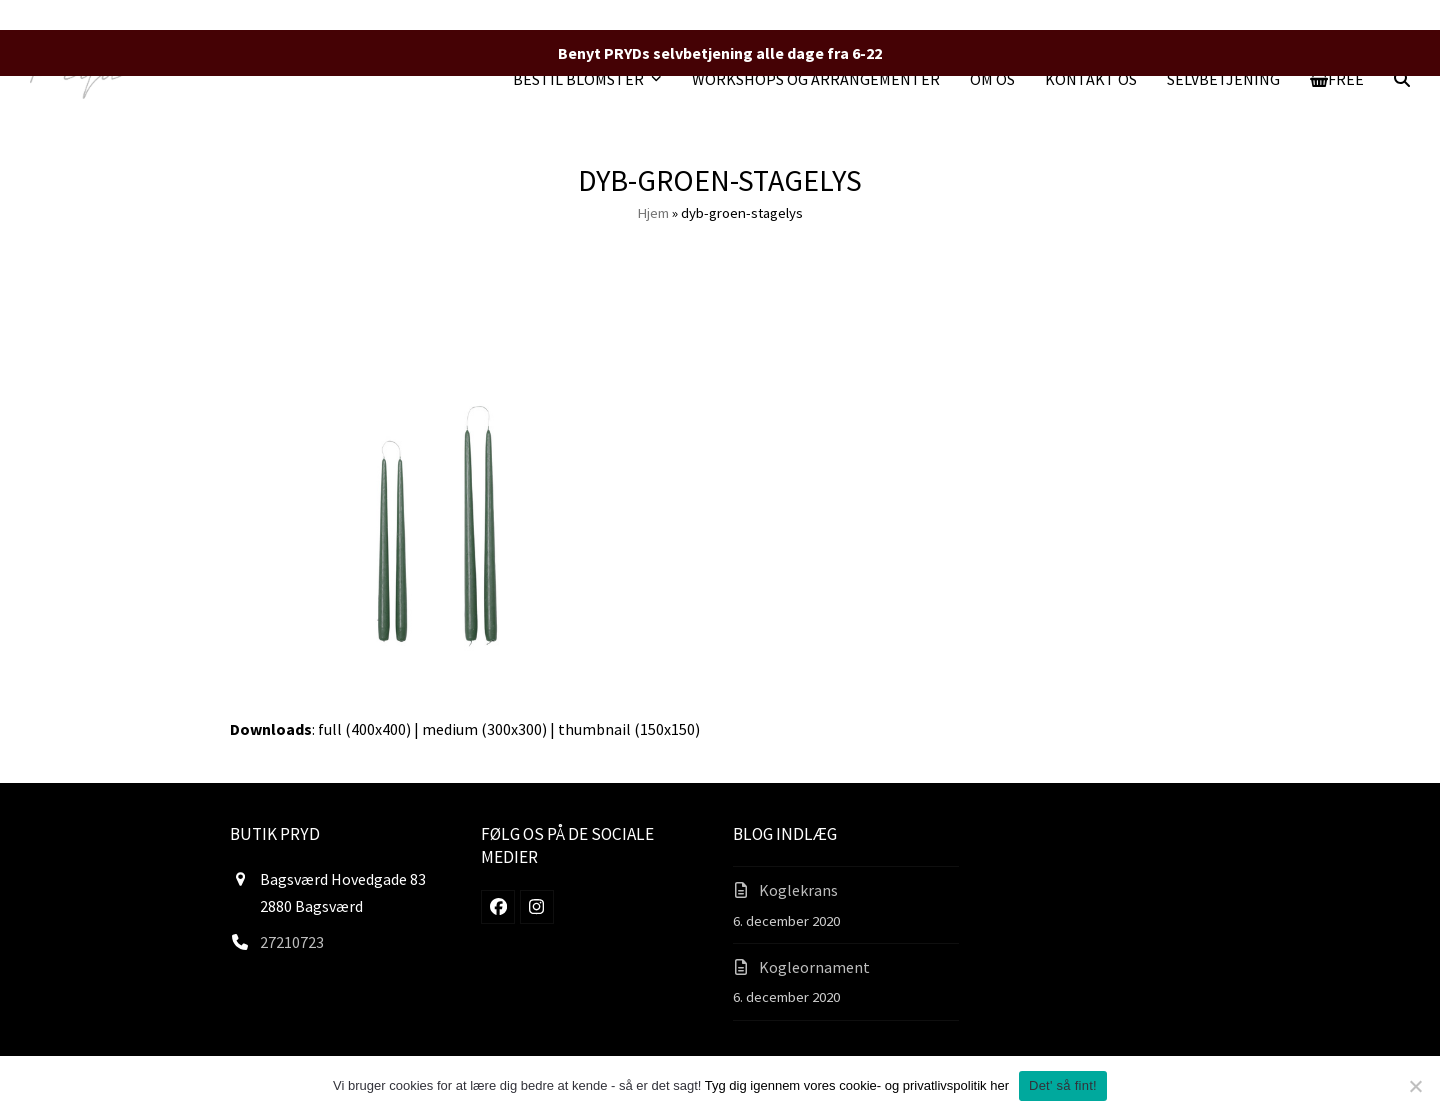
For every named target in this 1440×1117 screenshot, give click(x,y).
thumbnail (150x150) (629, 729)
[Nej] (1415, 1086)
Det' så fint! (1063, 1085)
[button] (1337, 79)
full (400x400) (364, 729)
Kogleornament (814, 967)
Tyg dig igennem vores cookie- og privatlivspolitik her (857, 1085)
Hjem (653, 212)
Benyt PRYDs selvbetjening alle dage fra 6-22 (720, 53)
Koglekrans (798, 890)
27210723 (292, 942)
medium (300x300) (484, 729)
